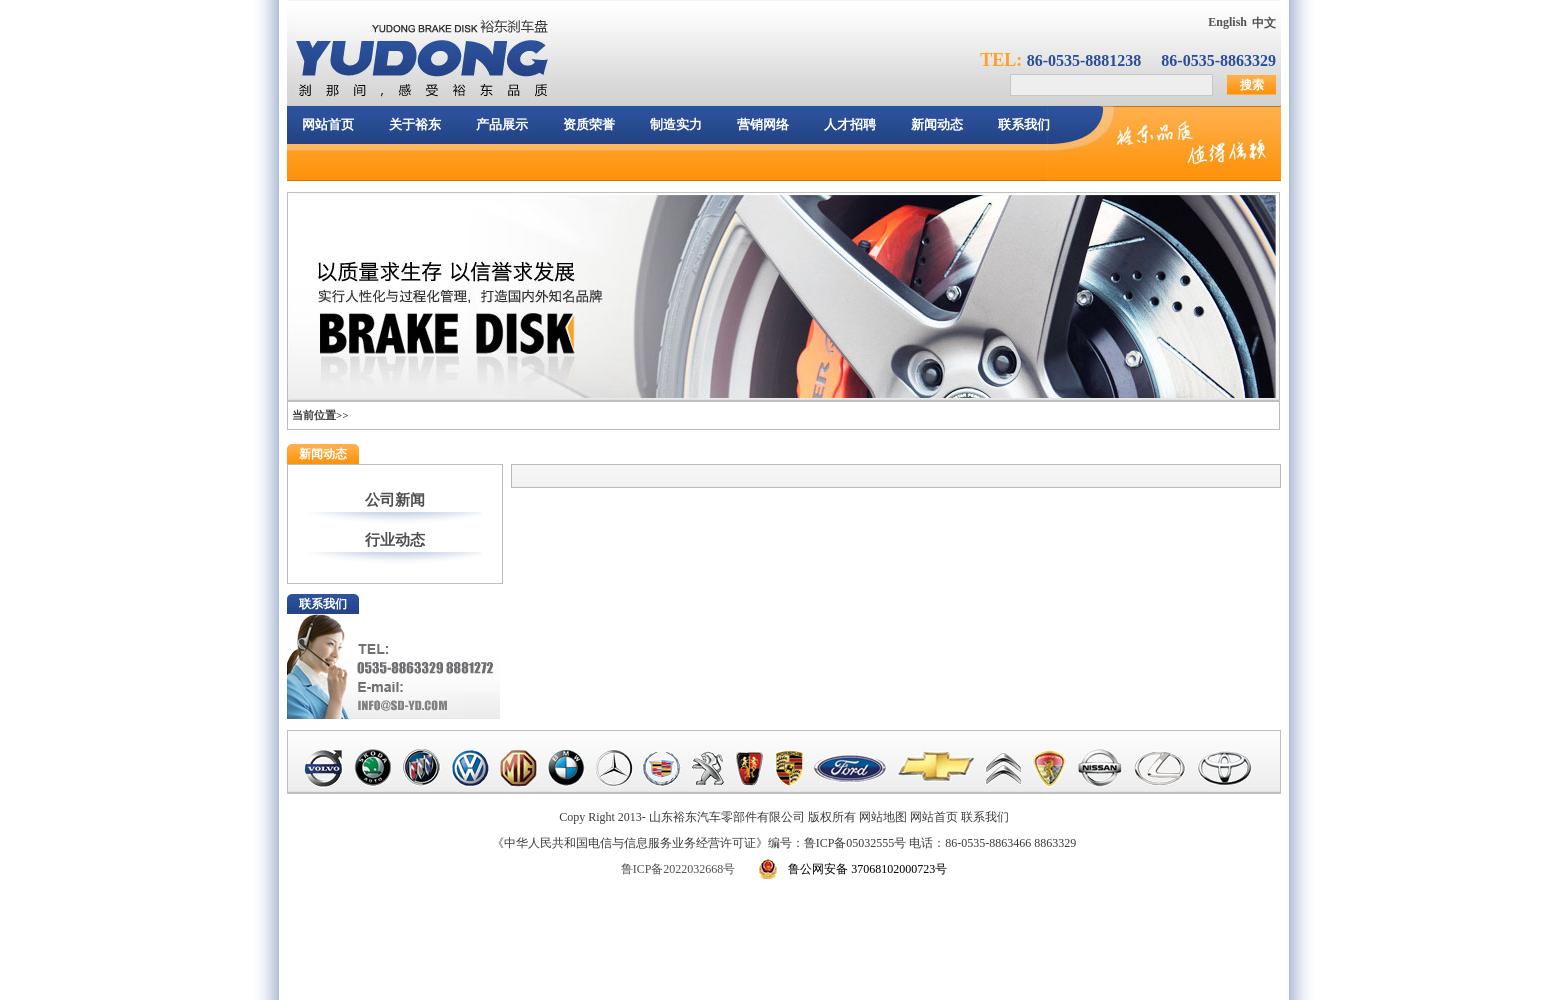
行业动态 (395, 540)
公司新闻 (395, 500)
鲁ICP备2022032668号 (678, 869)
